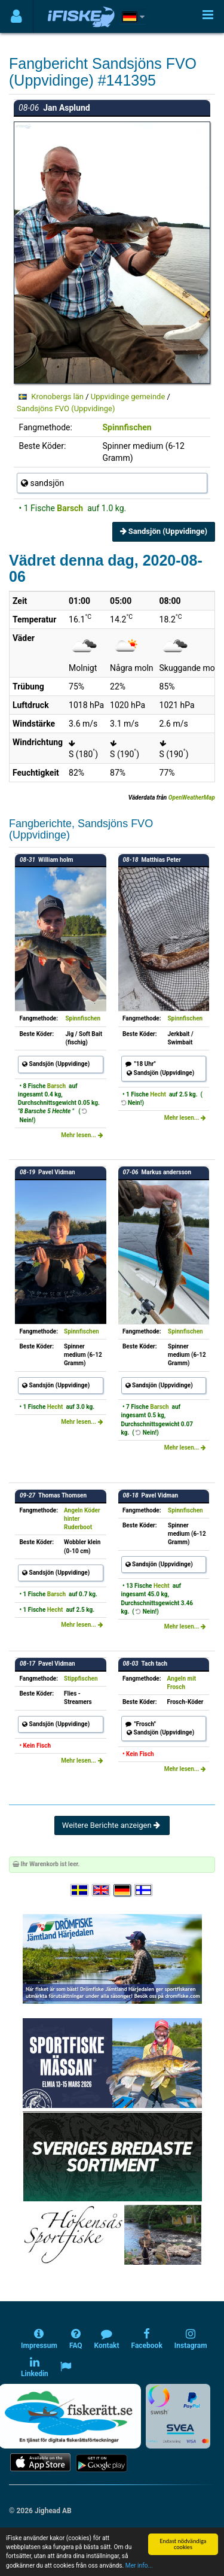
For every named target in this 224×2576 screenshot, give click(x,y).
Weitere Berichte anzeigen (112, 1825)
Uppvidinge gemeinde (128, 396)
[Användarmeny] (16, 16)
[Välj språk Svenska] (80, 1890)
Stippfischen (81, 1678)
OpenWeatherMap (191, 797)
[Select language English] (101, 1890)
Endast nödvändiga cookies (182, 2544)
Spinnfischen (127, 427)
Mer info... (139, 2565)
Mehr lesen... (82, 1135)
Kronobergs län (57, 396)
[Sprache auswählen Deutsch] (123, 1890)
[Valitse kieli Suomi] (144, 1890)
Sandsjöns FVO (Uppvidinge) (66, 408)
